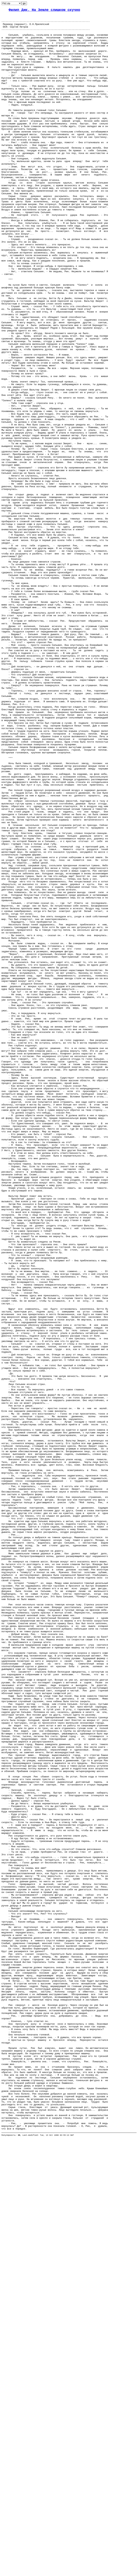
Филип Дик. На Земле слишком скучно (44, 10)
